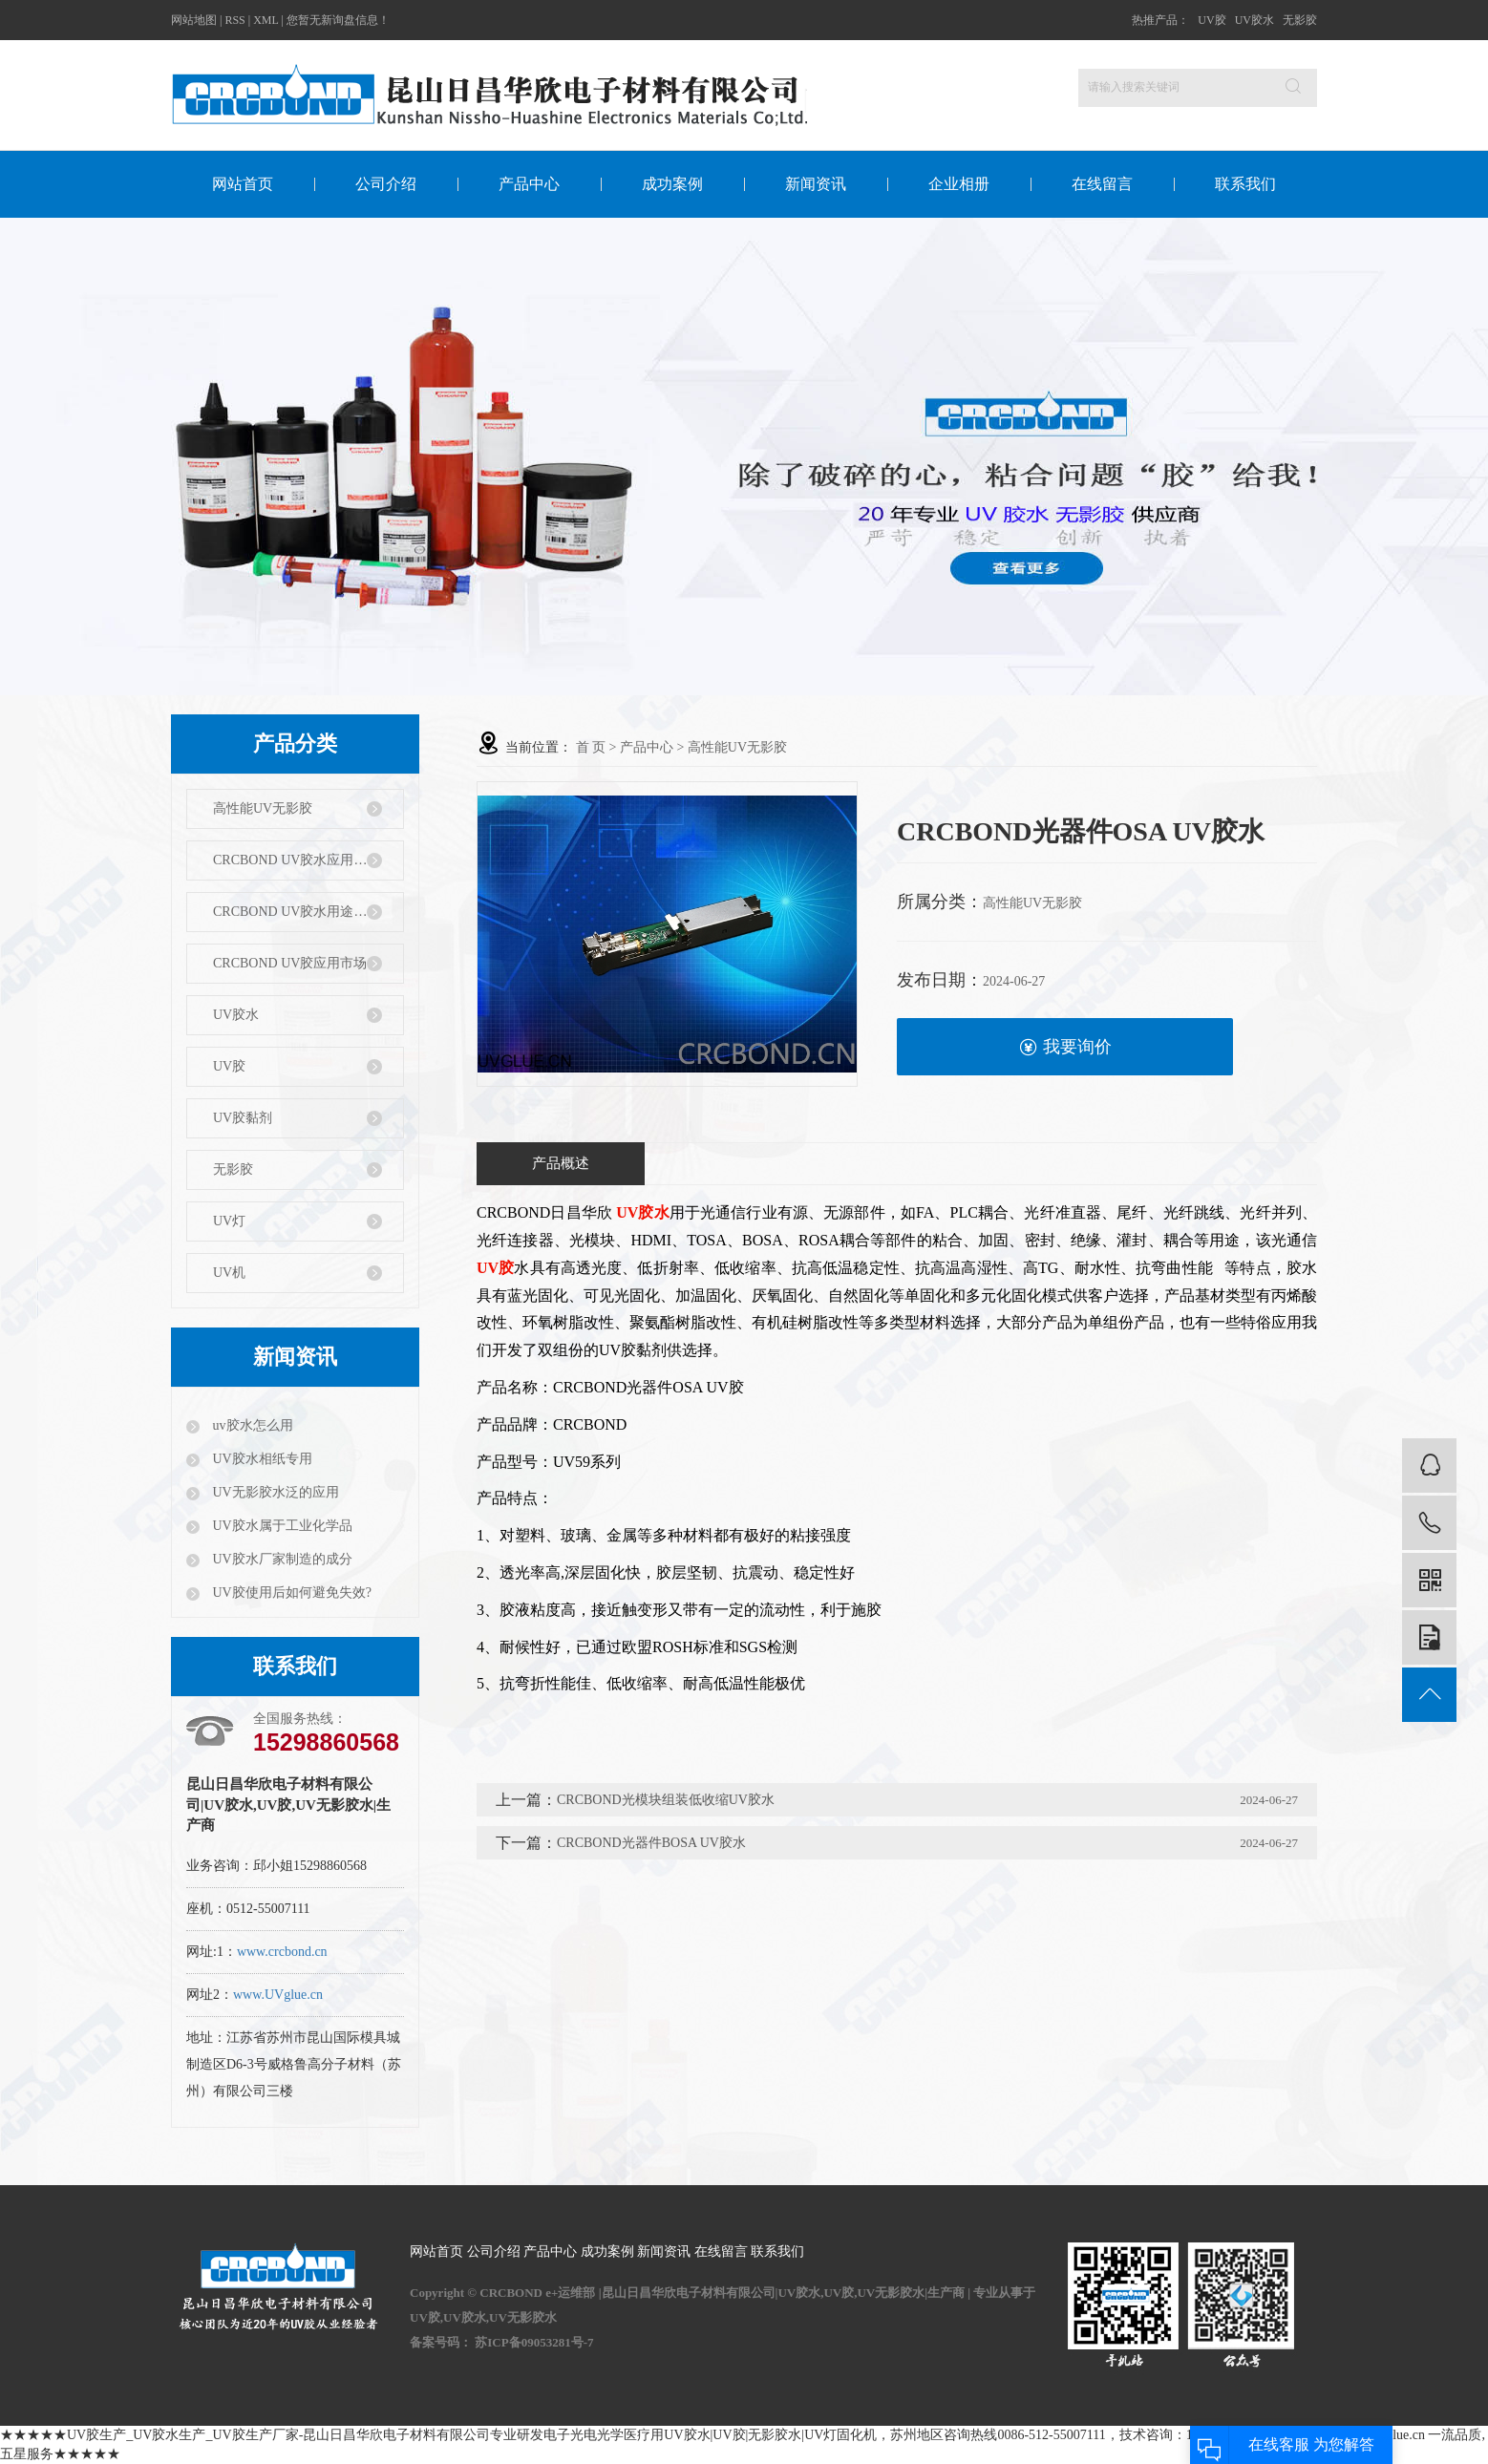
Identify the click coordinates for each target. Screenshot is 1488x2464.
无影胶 (1300, 20)
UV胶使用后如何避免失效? (290, 1592)
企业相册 (958, 184)
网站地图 (194, 20)
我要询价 (1065, 1047)
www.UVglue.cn (278, 1994)
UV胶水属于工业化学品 (280, 1526)
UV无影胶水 (523, 2317)
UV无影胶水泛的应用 (274, 1492)
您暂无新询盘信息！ (338, 20)
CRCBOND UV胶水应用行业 (296, 860)
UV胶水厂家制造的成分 (280, 1559)
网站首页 (242, 184)
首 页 (591, 747)
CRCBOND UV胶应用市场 (290, 963)
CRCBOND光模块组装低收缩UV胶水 (666, 1800)
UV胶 (1211, 20)
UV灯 (229, 1221)
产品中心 (529, 184)
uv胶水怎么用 (251, 1425)
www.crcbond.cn (282, 1951)
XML (265, 20)
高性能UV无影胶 (262, 808)
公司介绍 (385, 184)
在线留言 (1102, 184)
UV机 (229, 1272)
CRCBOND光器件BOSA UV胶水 (651, 1843)
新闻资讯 (815, 184)
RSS (234, 20)
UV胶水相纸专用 (260, 1459)
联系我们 (1245, 184)
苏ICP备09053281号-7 (534, 2342)
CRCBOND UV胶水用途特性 (296, 911)
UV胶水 (1254, 20)
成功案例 (672, 184)
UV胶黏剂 (242, 1118)
